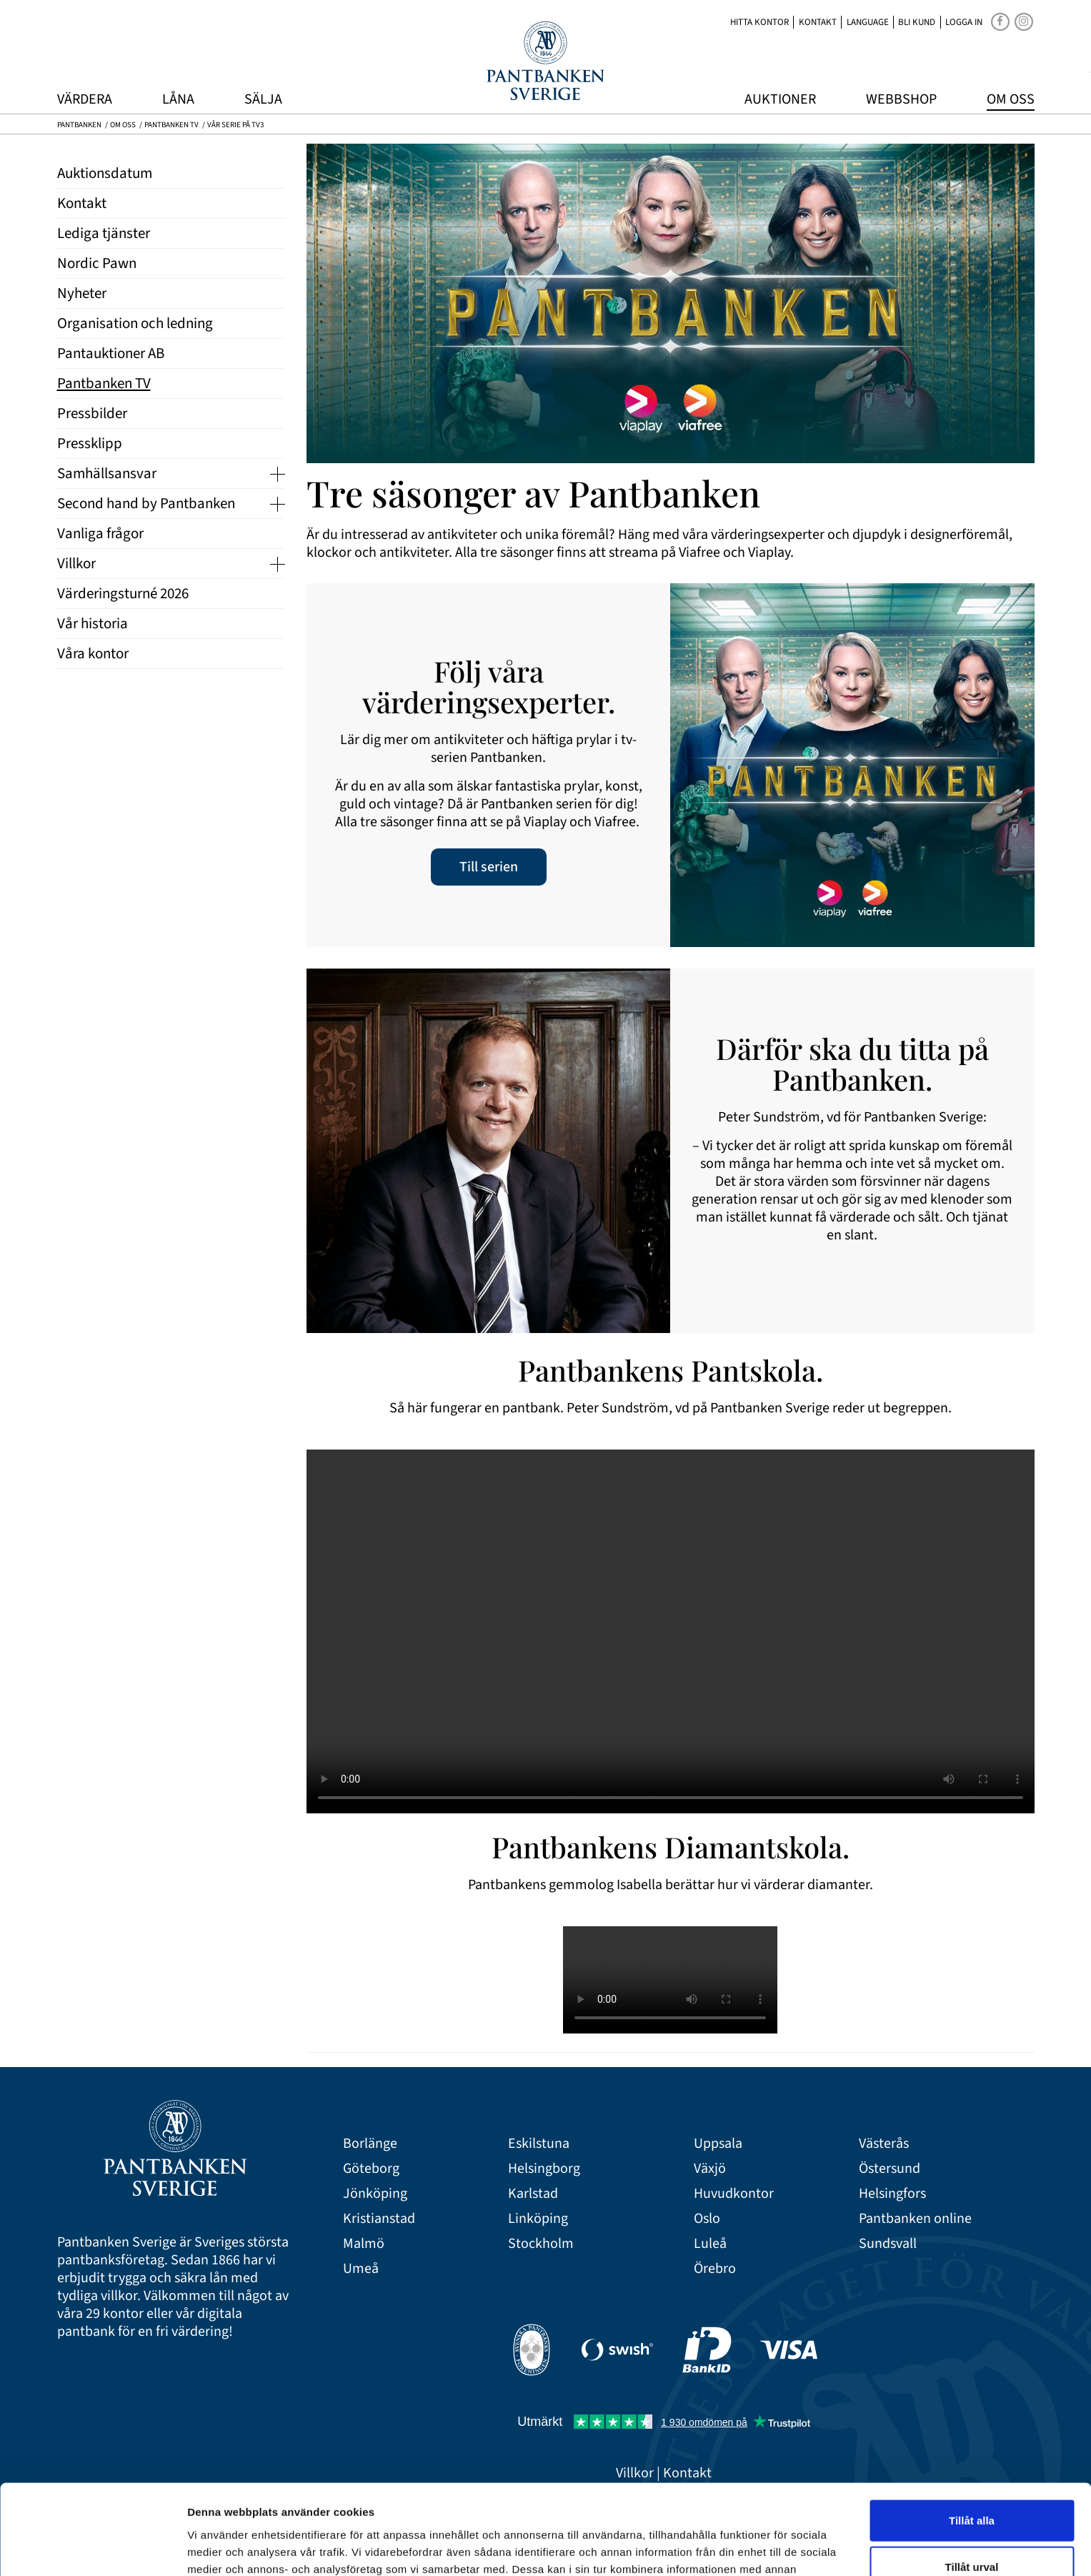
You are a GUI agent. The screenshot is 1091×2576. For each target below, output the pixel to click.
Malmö (363, 2244)
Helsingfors (892, 2194)
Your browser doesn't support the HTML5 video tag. (671, 1631)
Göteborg (371, 2169)
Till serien (488, 867)
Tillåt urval (972, 2483)
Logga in (963, 22)
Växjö (710, 2169)
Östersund (889, 2169)
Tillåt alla (972, 2435)
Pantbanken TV (171, 124)
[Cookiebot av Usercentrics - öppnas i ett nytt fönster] (92, 2548)
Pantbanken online (915, 2219)
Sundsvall (888, 2244)
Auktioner (780, 99)
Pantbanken (79, 124)
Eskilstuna (538, 2144)
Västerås (884, 2144)
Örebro (715, 2269)
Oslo (707, 2219)
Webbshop (901, 99)
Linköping (538, 2219)
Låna (178, 99)
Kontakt (818, 22)
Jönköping (375, 2194)
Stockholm (541, 2244)
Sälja (263, 99)
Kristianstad (379, 2219)
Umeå (361, 2269)
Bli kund (916, 22)
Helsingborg (544, 2169)
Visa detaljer (776, 2548)
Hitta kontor (759, 22)
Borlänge (370, 2144)
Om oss (1011, 99)
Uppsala (718, 2144)
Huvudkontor (734, 2194)
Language (868, 22)
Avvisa (972, 2529)
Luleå (710, 2244)
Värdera (84, 99)
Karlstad (533, 2194)
